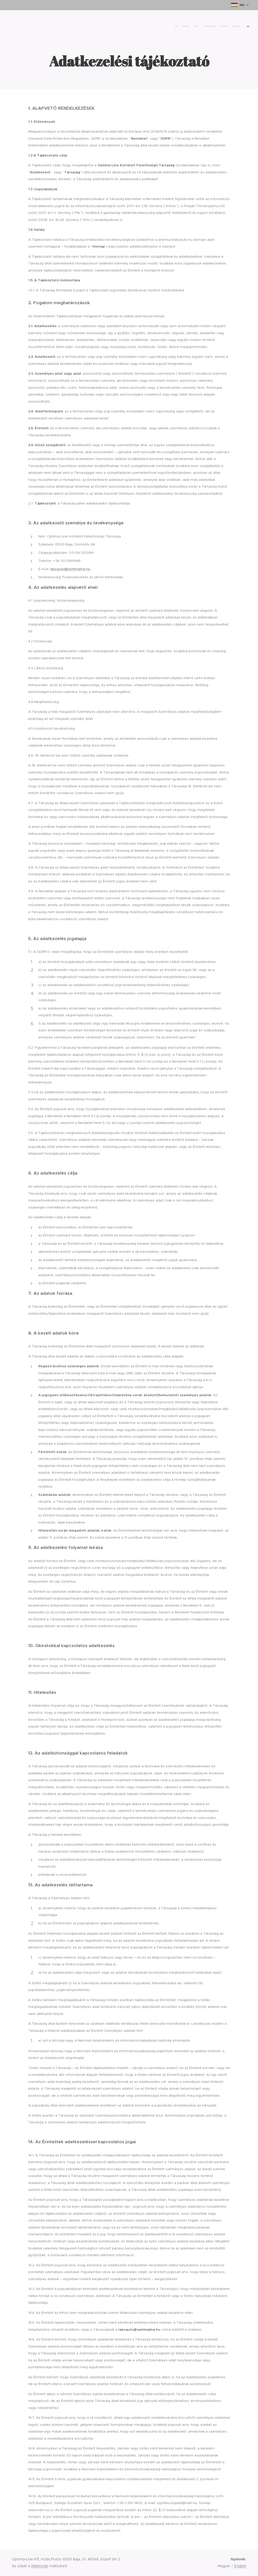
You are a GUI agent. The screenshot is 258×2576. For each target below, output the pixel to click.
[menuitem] (219, 26)
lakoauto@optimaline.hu (70, 569)
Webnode (39, 2566)
